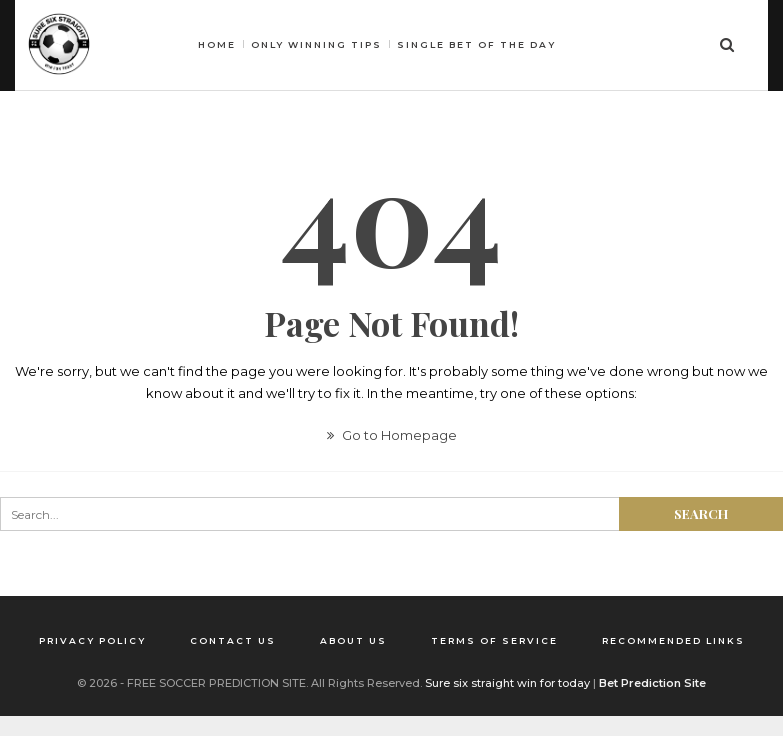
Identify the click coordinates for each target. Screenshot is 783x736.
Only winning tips (429, 44)
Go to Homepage (392, 435)
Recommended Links (673, 640)
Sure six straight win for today (507, 683)
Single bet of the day (589, 44)
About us (353, 640)
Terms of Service (494, 640)
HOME (330, 44)
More (702, 43)
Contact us (233, 640)
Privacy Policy (92, 640)
